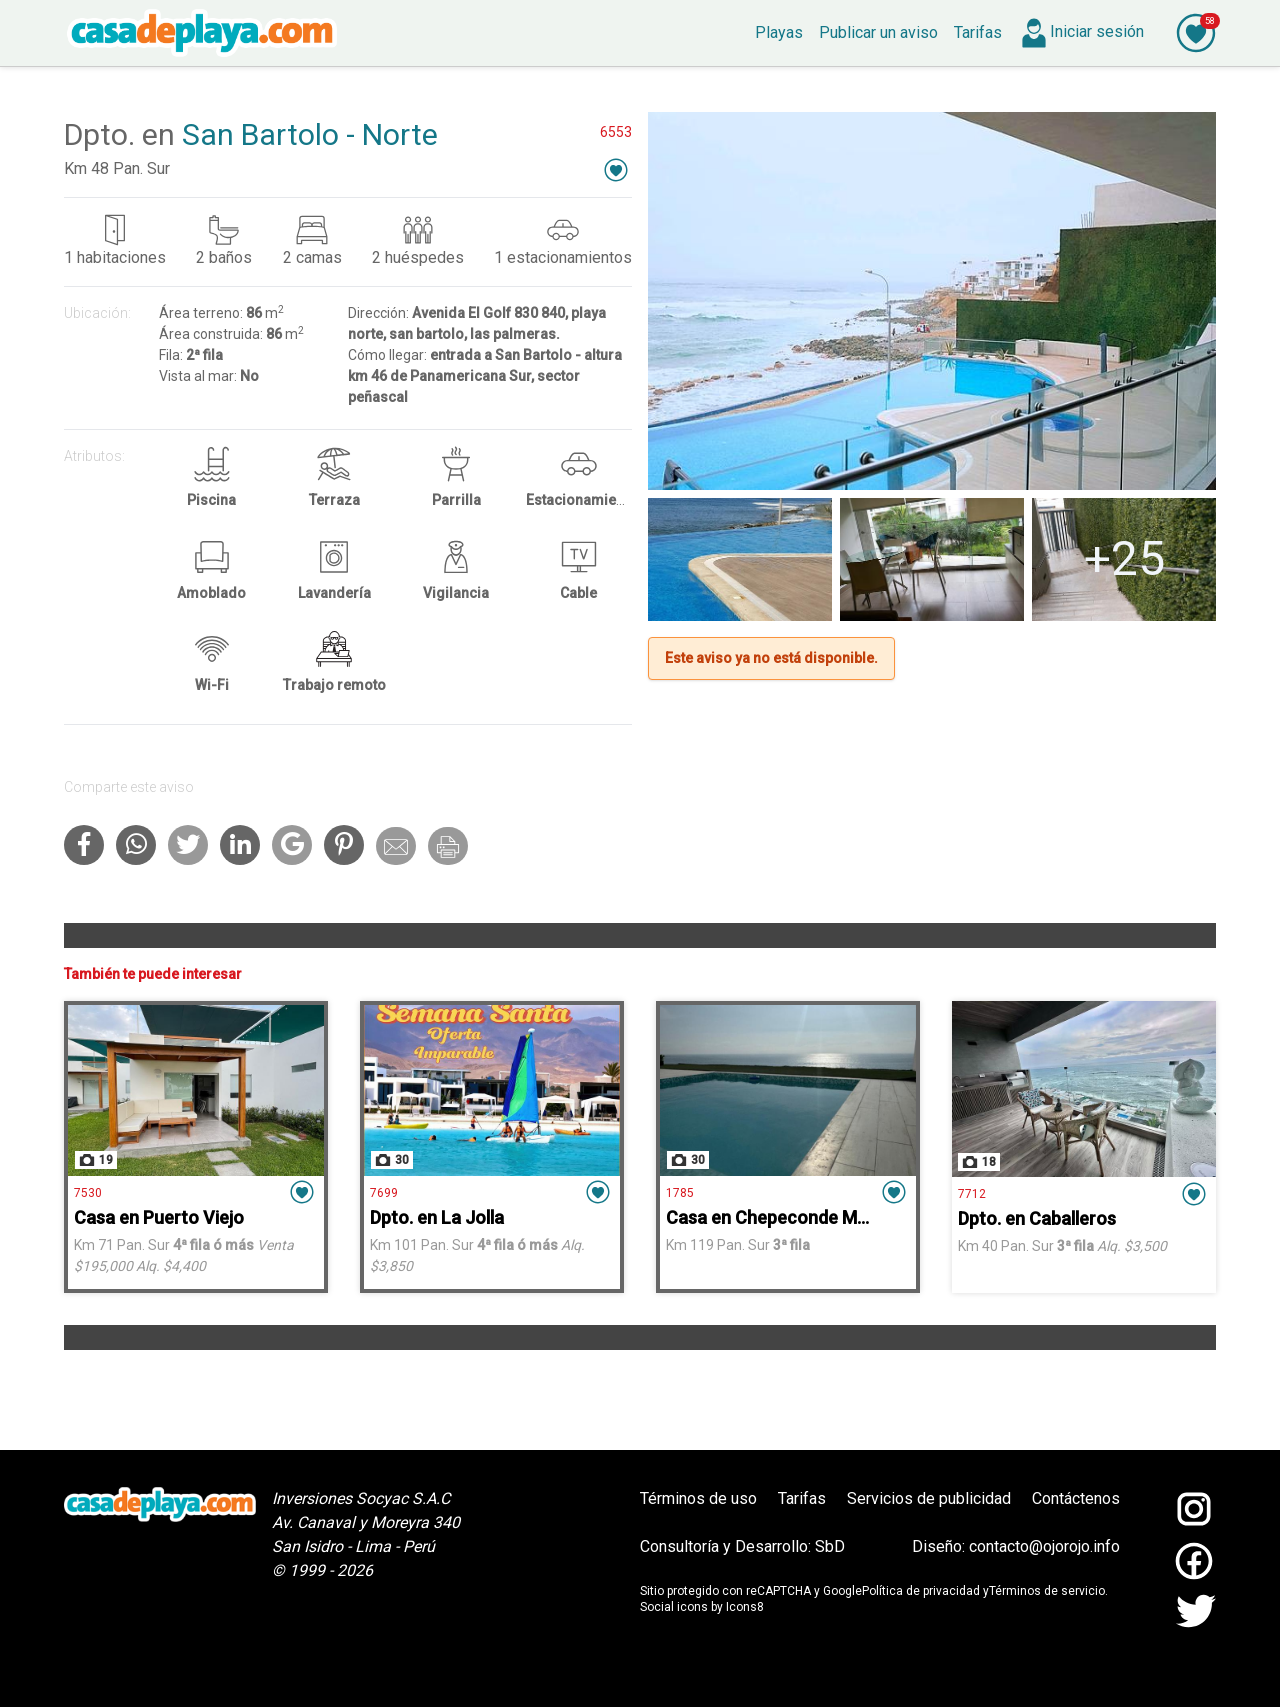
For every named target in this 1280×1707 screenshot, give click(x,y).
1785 (680, 1193)
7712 (972, 1194)
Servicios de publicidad (929, 1498)
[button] (616, 169)
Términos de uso (698, 1498)
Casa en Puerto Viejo (159, 1217)
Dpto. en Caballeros (1037, 1218)
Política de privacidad (921, 1591)
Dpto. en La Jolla (437, 1217)
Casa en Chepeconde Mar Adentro (805, 1217)
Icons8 (745, 1607)
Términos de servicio (1047, 1591)
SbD (830, 1546)
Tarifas (802, 1498)
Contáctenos (1076, 1498)
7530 (88, 1193)
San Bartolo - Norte (310, 134)
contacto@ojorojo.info (1044, 1546)
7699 (384, 1193)
